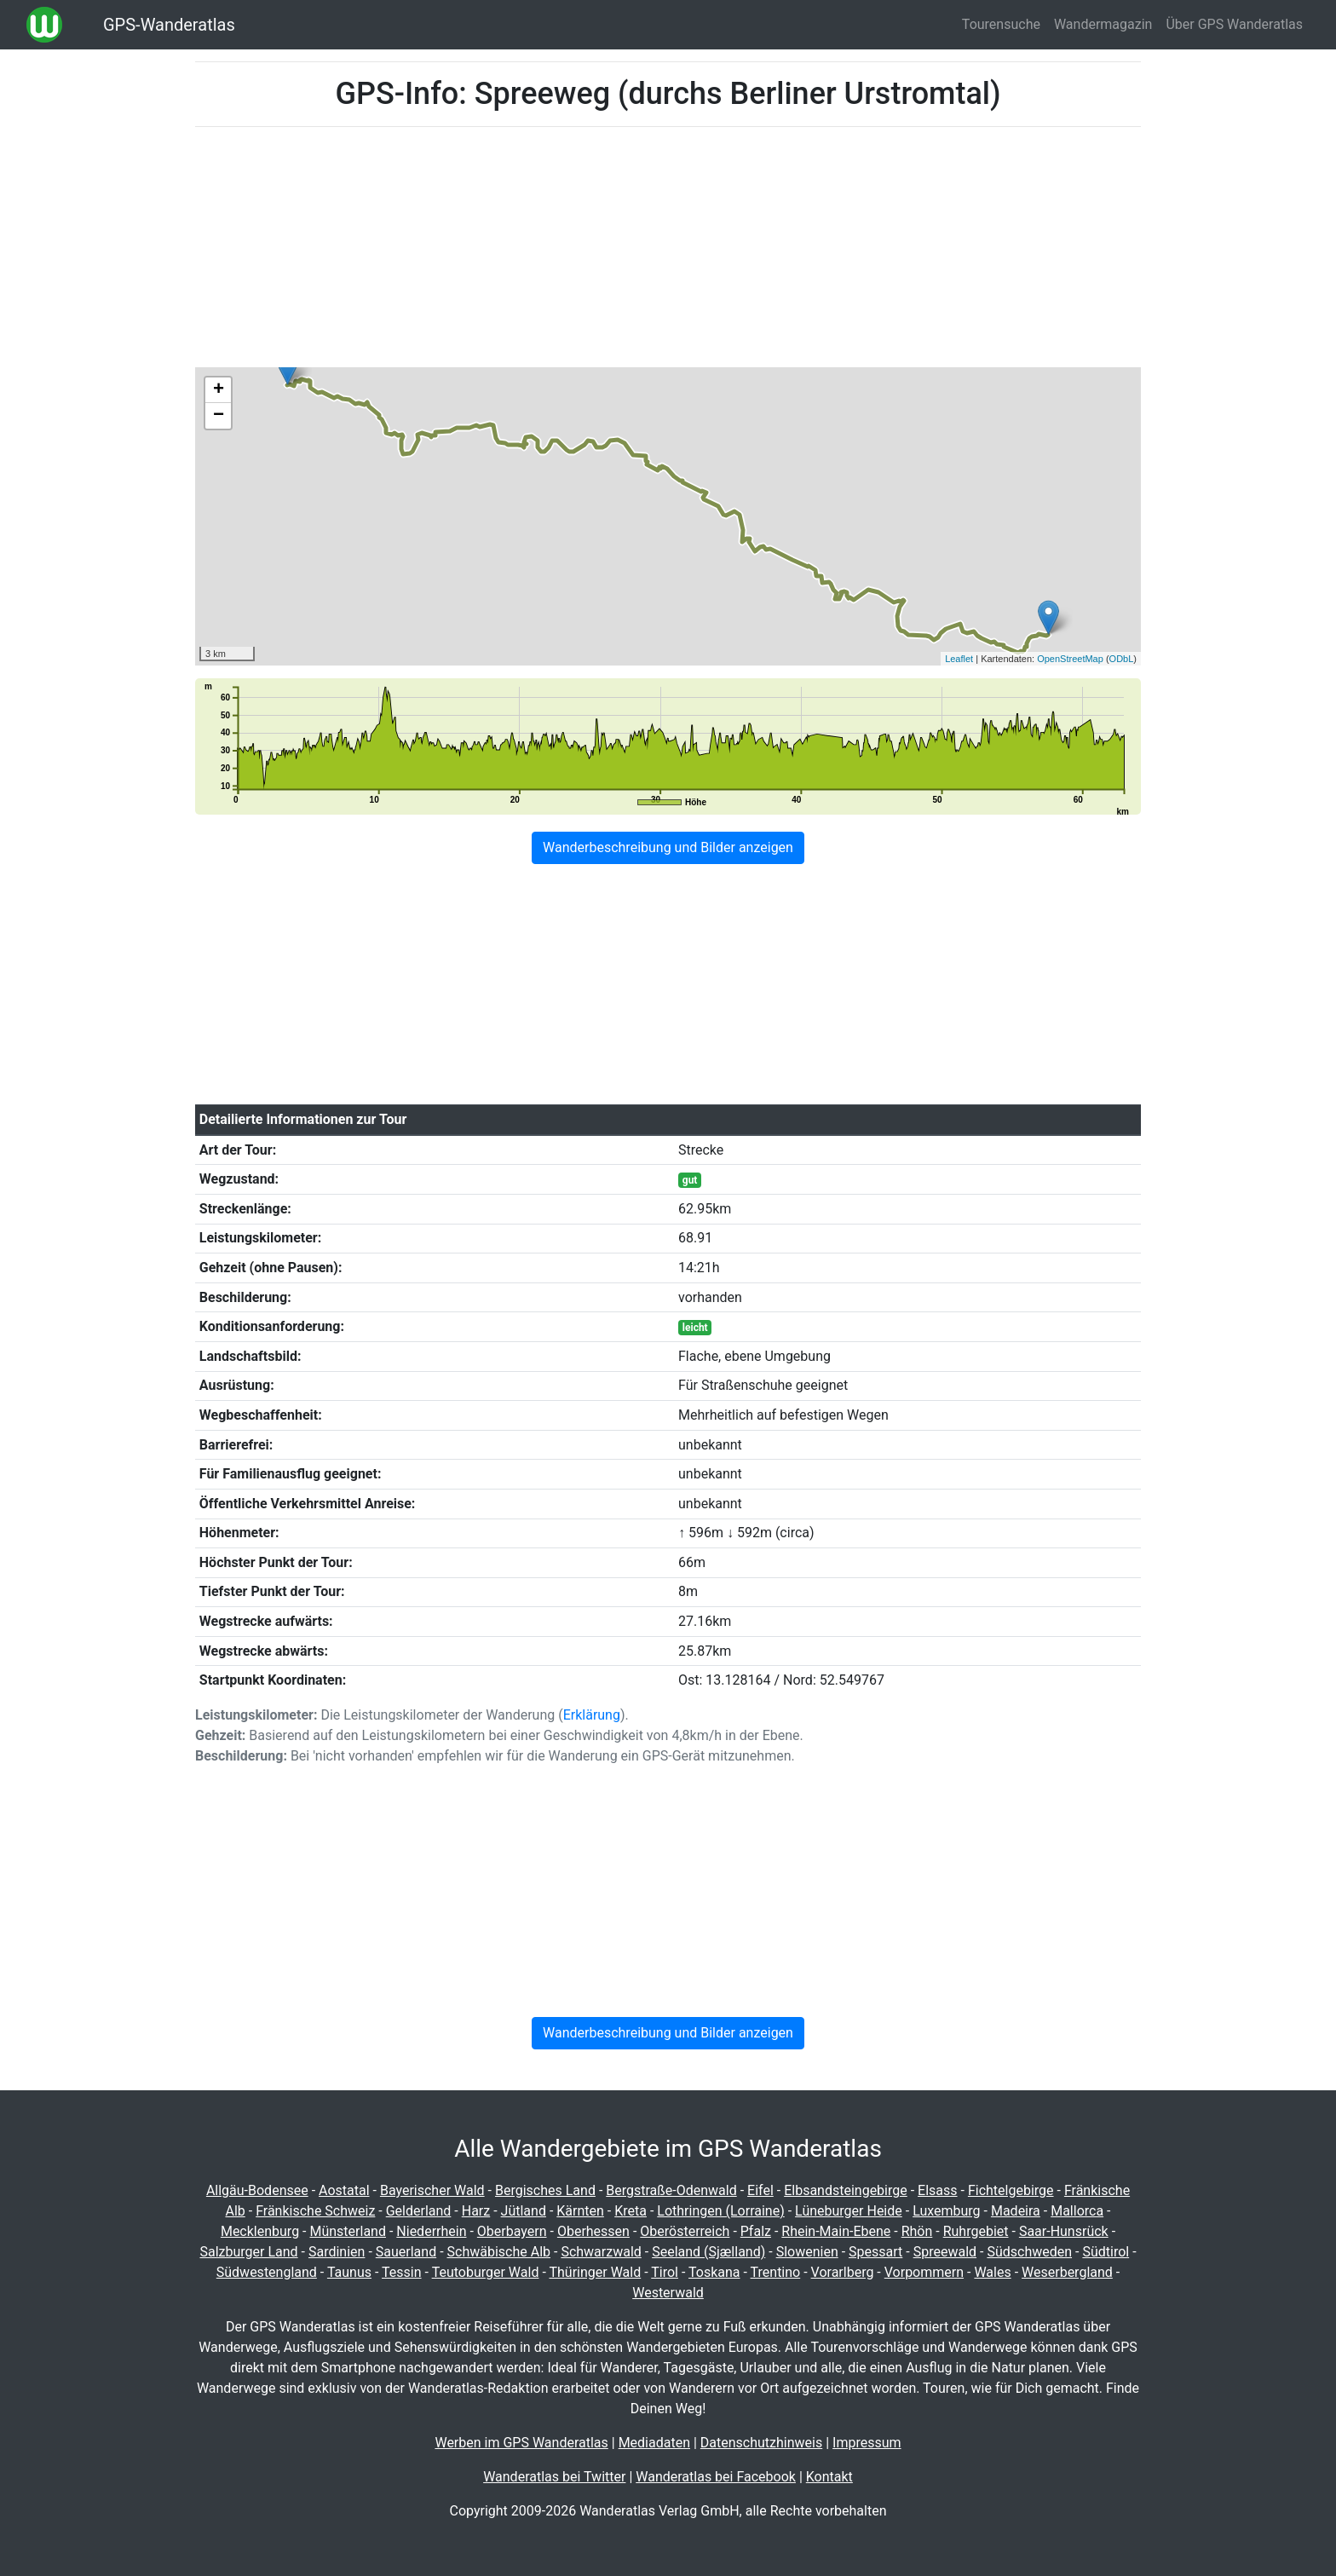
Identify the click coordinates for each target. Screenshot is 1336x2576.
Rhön (917, 2231)
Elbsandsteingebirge (845, 2190)
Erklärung (591, 1715)
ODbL (1121, 659)
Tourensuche (1001, 24)
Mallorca (1077, 2211)
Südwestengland (266, 2272)
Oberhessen (593, 2231)
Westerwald (668, 2293)
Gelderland (419, 2211)
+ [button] (218, 390)
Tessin (402, 2272)
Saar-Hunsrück (1064, 2231)
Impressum (866, 2443)
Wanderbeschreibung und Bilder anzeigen (668, 847)
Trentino (776, 2272)
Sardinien (336, 2252)
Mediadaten (654, 2443)
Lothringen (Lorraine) (720, 2211)
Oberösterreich (684, 2231)
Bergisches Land (545, 2190)
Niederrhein (431, 2231)
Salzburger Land (248, 2252)
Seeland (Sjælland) (708, 2252)
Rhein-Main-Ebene (835, 2231)
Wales (992, 2272)
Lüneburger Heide (848, 2211)
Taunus (349, 2272)
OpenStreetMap (1070, 659)
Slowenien (807, 2252)
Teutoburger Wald (485, 2272)
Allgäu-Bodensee (257, 2190)
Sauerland (406, 2252)
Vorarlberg (842, 2272)
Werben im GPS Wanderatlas (521, 2443)
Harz (476, 2211)
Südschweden (1029, 2252)
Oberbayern (512, 2231)
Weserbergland (1067, 2272)
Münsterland (347, 2231)
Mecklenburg (260, 2231)
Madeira (1015, 2211)
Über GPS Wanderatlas (1234, 24)
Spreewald (944, 2252)
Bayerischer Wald (432, 2190)
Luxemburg (946, 2211)
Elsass (937, 2190)
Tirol (664, 2272)
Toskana (714, 2272)
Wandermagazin (1103, 24)
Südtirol (1105, 2252)
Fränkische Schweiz (315, 2211)
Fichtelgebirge (1011, 2190)
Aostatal (344, 2190)
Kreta (630, 2211)
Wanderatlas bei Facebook (716, 2477)
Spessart (875, 2252)
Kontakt (829, 2477)
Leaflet (959, 659)
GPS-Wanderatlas (169, 24)
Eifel (760, 2190)
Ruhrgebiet (976, 2231)
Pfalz (755, 2231)
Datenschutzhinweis (761, 2443)
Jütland (523, 2211)
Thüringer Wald (595, 2272)
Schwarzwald (601, 2252)
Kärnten (580, 2211)
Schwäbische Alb (499, 2252)
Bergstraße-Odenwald (671, 2190)
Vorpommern (924, 2272)
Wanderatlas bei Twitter (554, 2477)
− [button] (218, 416)
